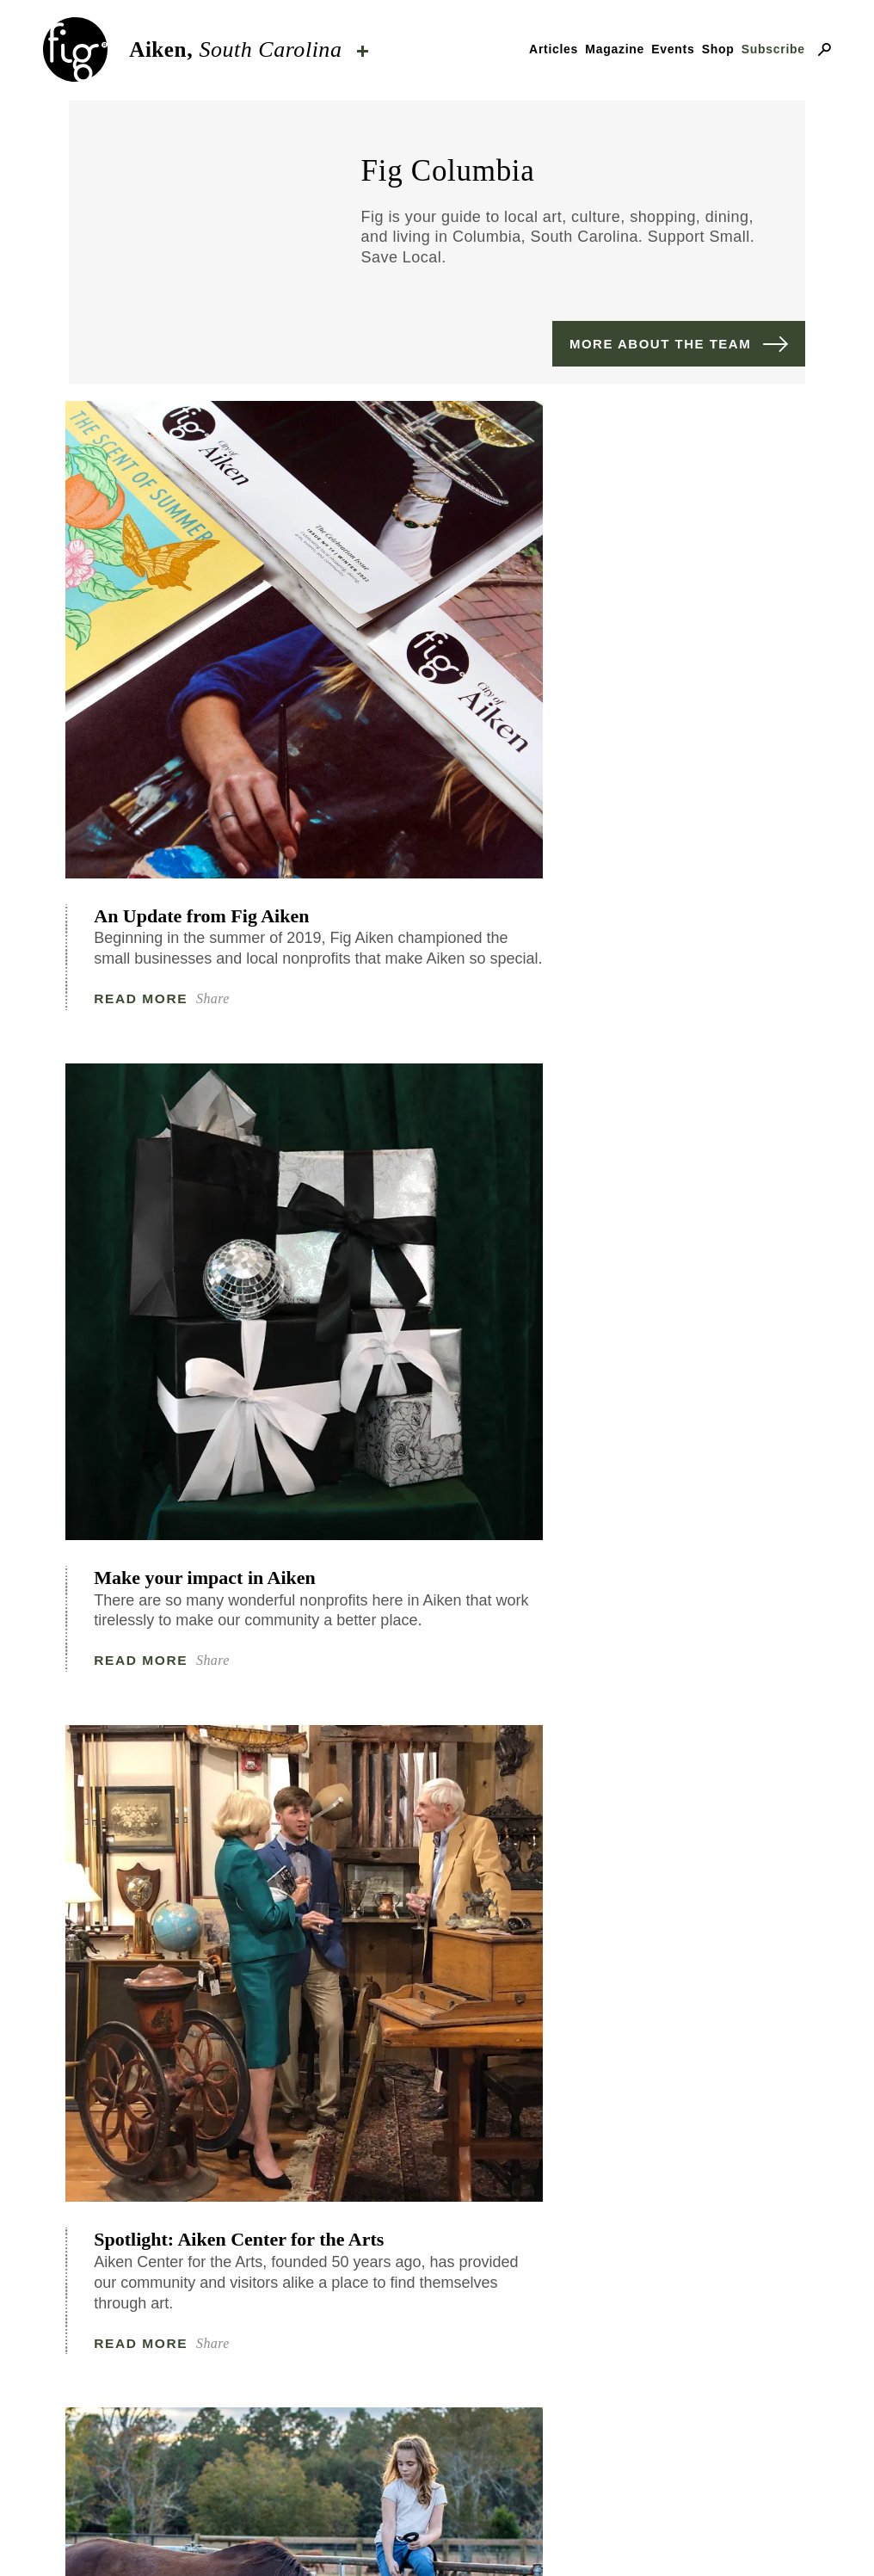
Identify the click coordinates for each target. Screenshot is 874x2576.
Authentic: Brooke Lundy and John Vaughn (452, 1154)
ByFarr (651, 2475)
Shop (718, 49)
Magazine (614, 49)
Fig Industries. (499, 2495)
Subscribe (773, 49)
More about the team (660, 343)
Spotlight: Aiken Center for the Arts (693, 687)
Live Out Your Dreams (188, 1607)
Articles (553, 49)
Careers (669, 2535)
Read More (145, 803)
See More (436, 2055)
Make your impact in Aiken (432, 687)
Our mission (175, 2535)
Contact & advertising (352, 2535)
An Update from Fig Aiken (179, 687)
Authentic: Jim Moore (687, 1607)
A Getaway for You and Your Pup (691, 1154)
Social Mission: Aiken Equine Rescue (184, 1154)
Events (672, 49)
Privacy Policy (544, 2535)
